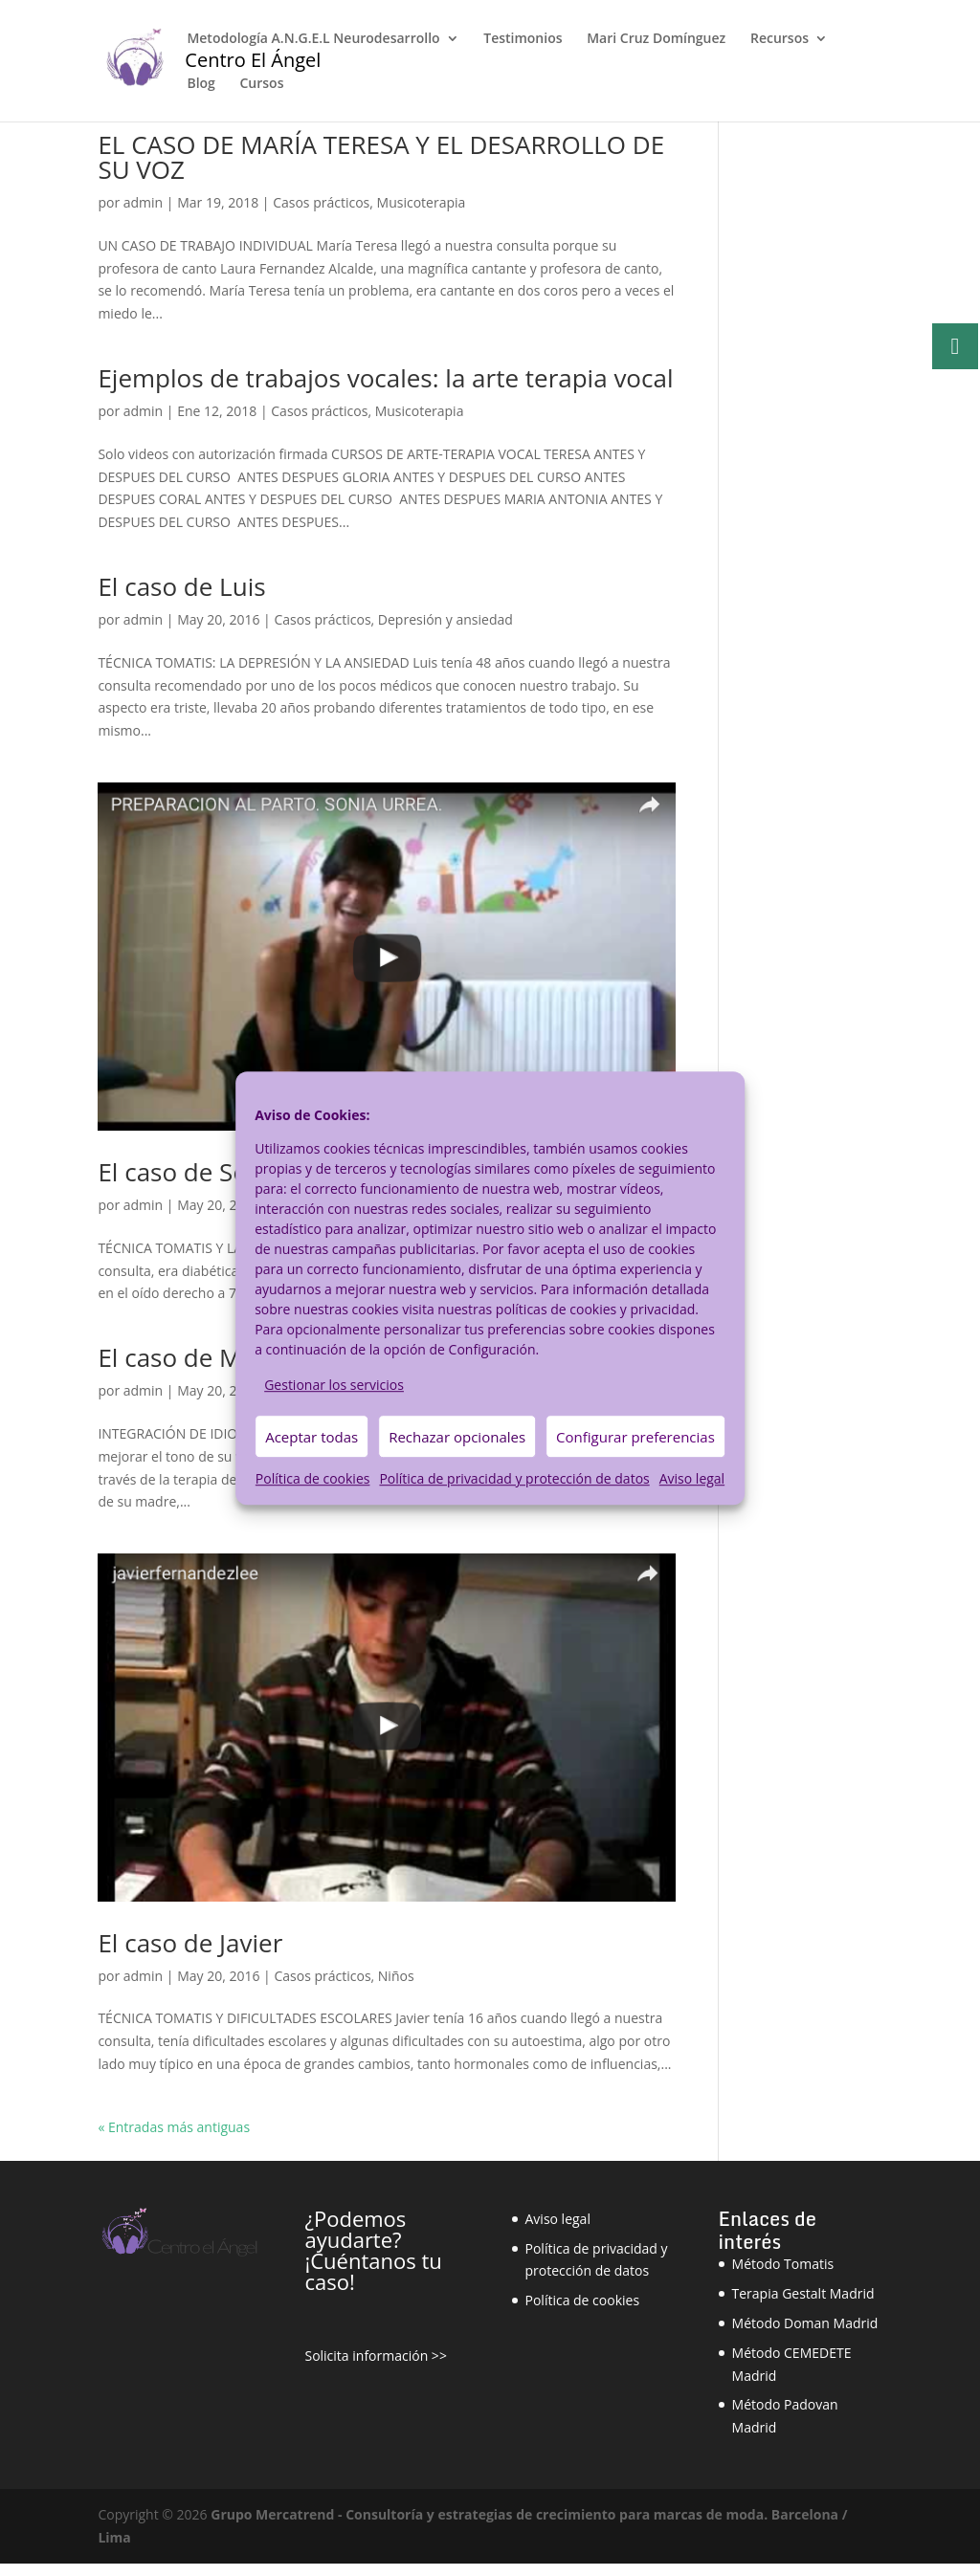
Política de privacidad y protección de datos (514, 1479)
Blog (200, 84)
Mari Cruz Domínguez (656, 39)
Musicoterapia (421, 202)
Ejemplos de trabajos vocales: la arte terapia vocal (385, 378)
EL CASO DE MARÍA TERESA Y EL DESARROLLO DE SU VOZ (381, 157)
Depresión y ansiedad (445, 619)
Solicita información (366, 2355)
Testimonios (522, 39)
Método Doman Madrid (805, 2323)
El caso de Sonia (190, 1172)
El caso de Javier (190, 1943)
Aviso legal (691, 1479)
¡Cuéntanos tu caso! (372, 2271)
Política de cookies (313, 1479)
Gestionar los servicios (334, 1385)
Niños (396, 1976)
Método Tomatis (783, 2264)
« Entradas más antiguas (174, 2127)
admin (143, 202)
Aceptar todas (311, 1436)
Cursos (261, 84)
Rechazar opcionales (457, 1436)
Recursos (779, 39)
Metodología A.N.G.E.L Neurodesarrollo (313, 39)
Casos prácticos (321, 202)
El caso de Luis (181, 586)
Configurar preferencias (635, 1436)
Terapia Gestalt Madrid (803, 2293)
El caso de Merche (202, 1357)
